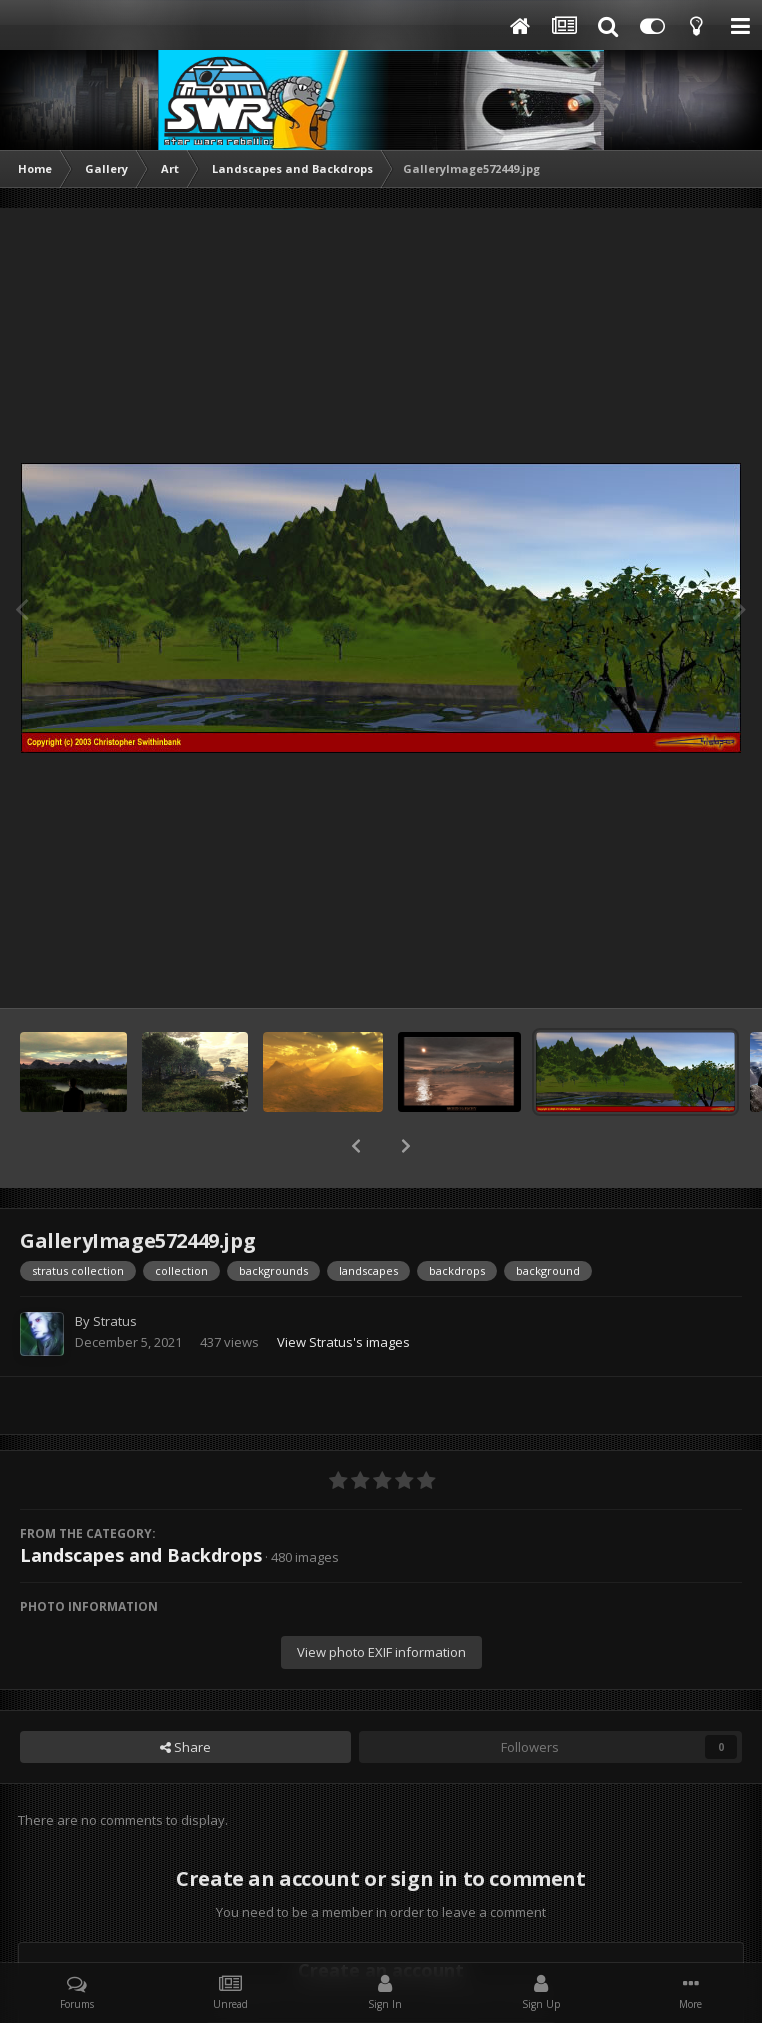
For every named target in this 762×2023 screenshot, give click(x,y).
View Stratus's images (343, 1290)
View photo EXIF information (381, 1600)
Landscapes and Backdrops (141, 1503)
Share (185, 1695)
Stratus (115, 1269)
